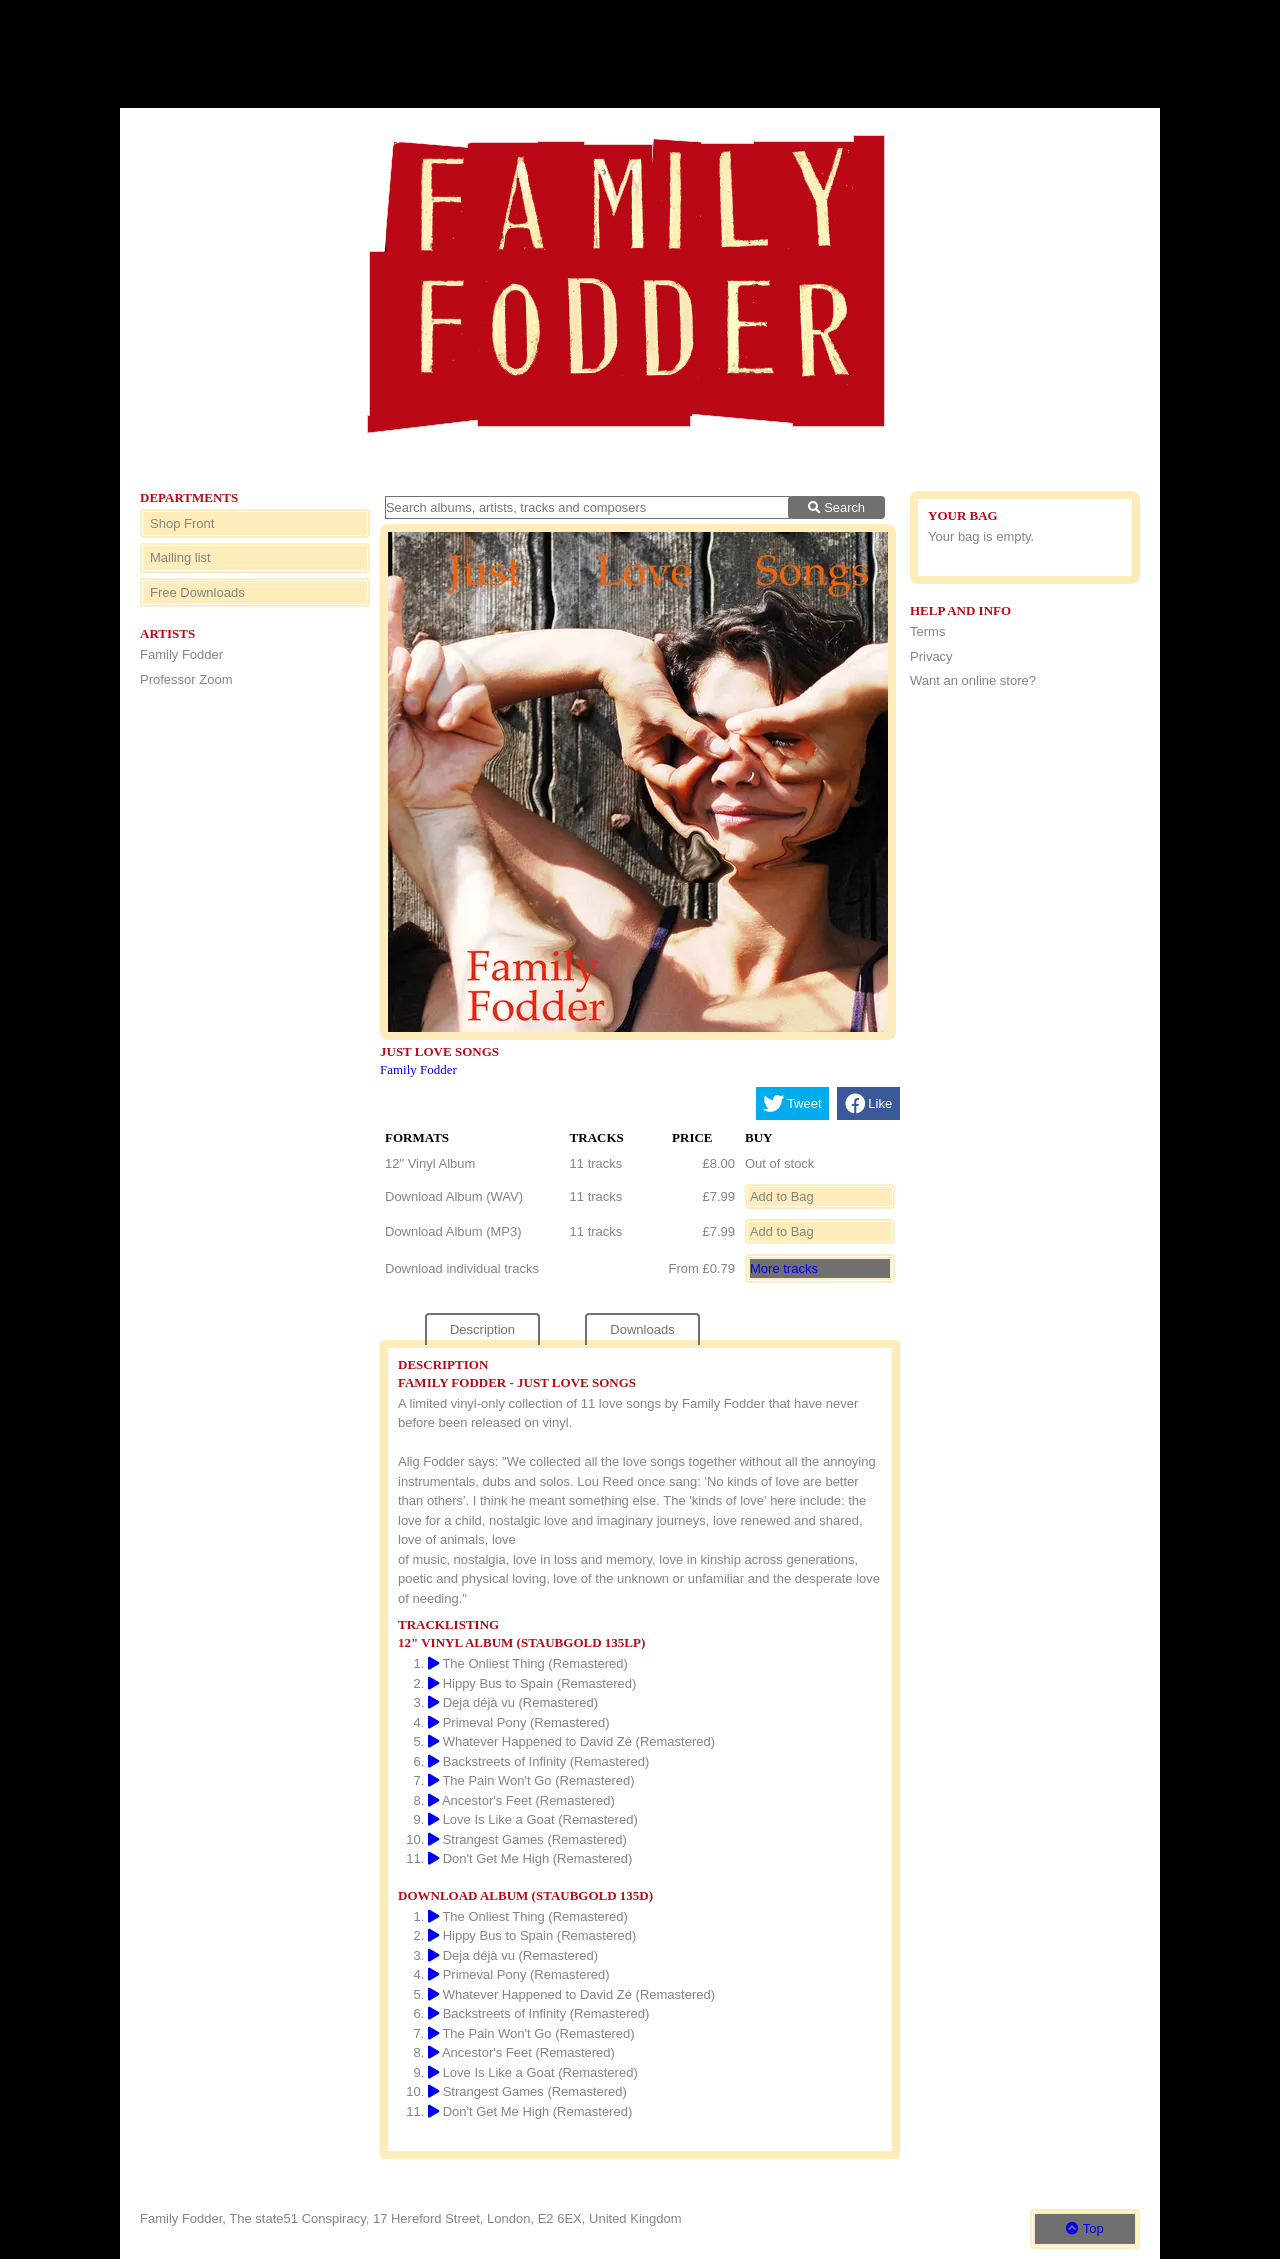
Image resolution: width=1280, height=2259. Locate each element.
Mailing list (180, 557)
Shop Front (182, 523)
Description (482, 1329)
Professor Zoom (186, 679)
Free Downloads (197, 592)
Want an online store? (973, 680)
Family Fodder (181, 654)
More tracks (784, 1268)
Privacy (931, 656)
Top (1084, 2228)
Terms (927, 631)
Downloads (642, 1329)
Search (836, 507)
